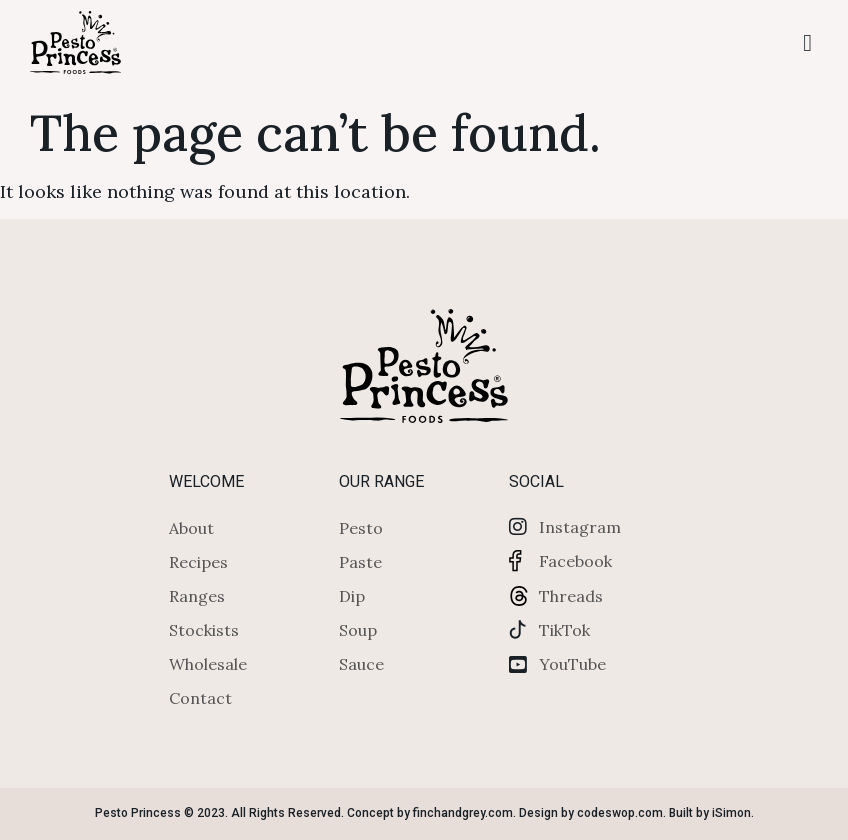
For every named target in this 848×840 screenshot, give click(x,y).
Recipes (198, 562)
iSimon (731, 813)
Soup (358, 630)
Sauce (361, 664)
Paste (360, 562)
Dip (352, 596)
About (191, 528)
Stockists (204, 630)
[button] (807, 43)
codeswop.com (620, 813)
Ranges (197, 596)
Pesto (361, 528)
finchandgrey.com (463, 813)
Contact (200, 698)
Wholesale (208, 664)
